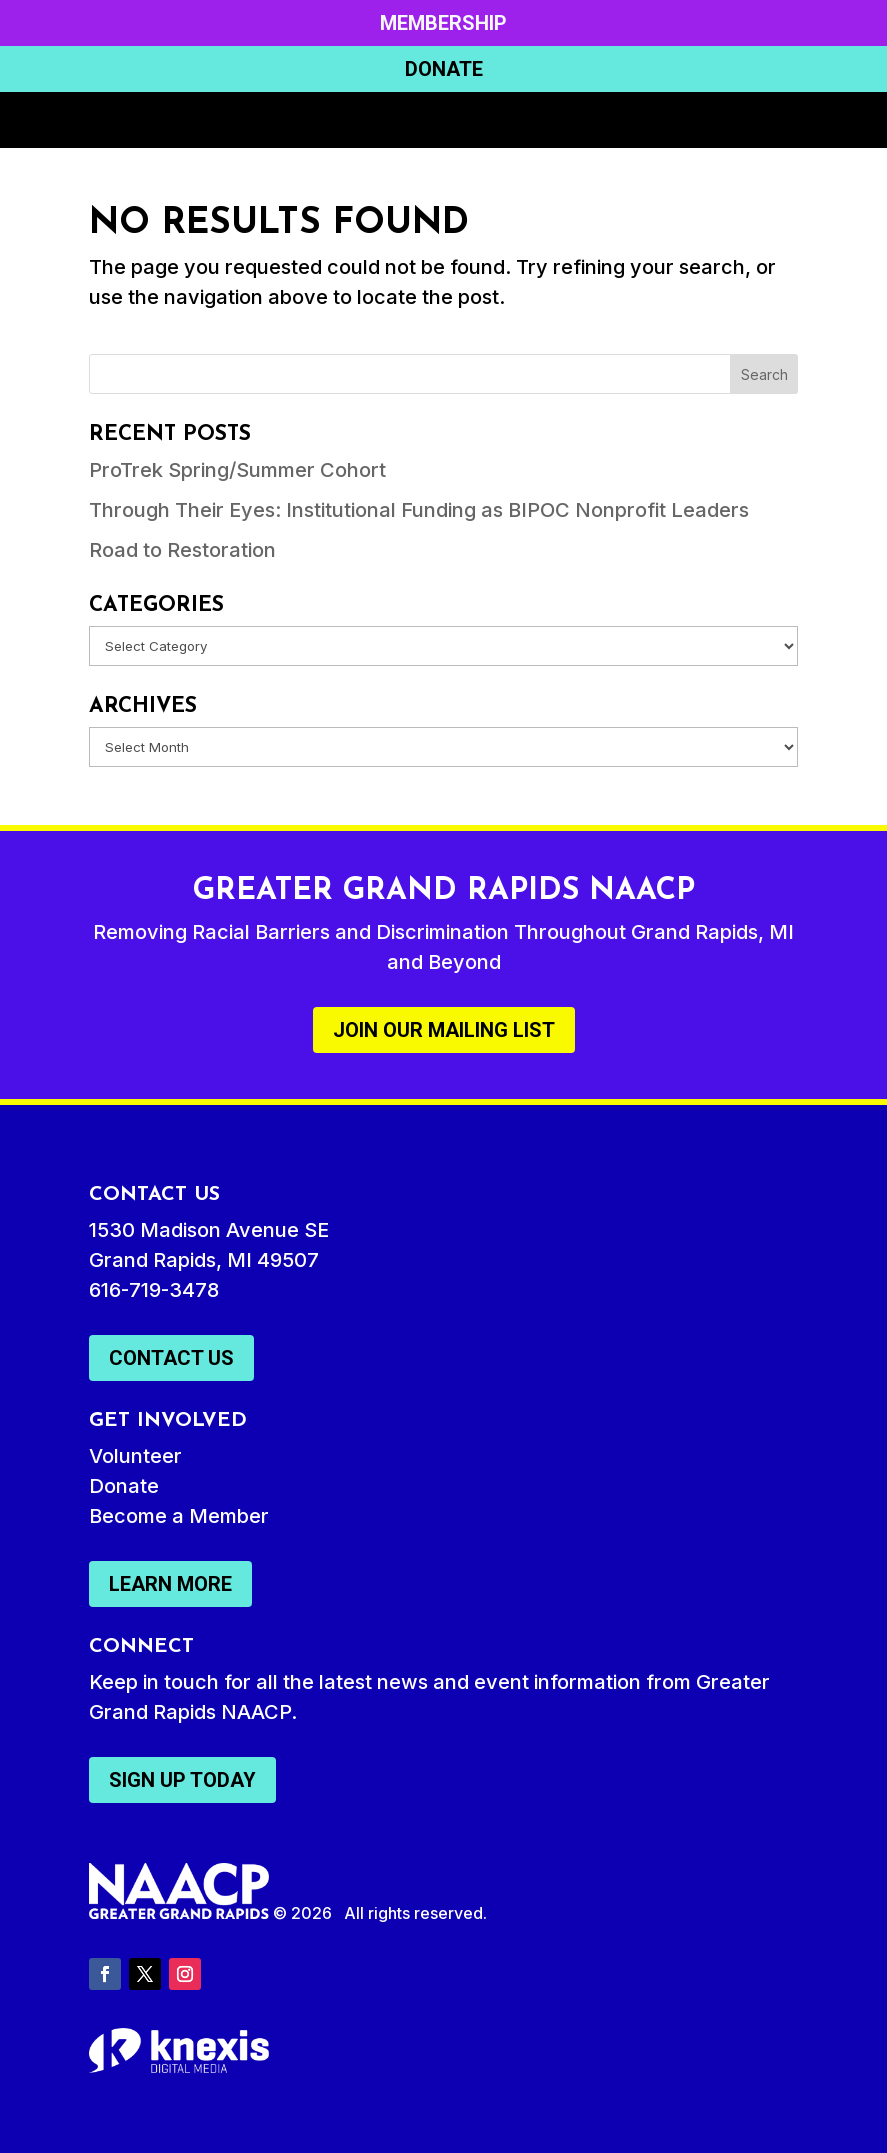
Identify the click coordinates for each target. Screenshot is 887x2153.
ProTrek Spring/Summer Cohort (237, 470)
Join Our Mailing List (444, 1030)
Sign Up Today (182, 1780)
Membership (443, 23)
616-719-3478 (154, 1290)
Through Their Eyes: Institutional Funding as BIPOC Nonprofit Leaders (419, 510)
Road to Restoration (182, 550)
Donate (444, 69)
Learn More (170, 1584)
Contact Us (171, 1358)
